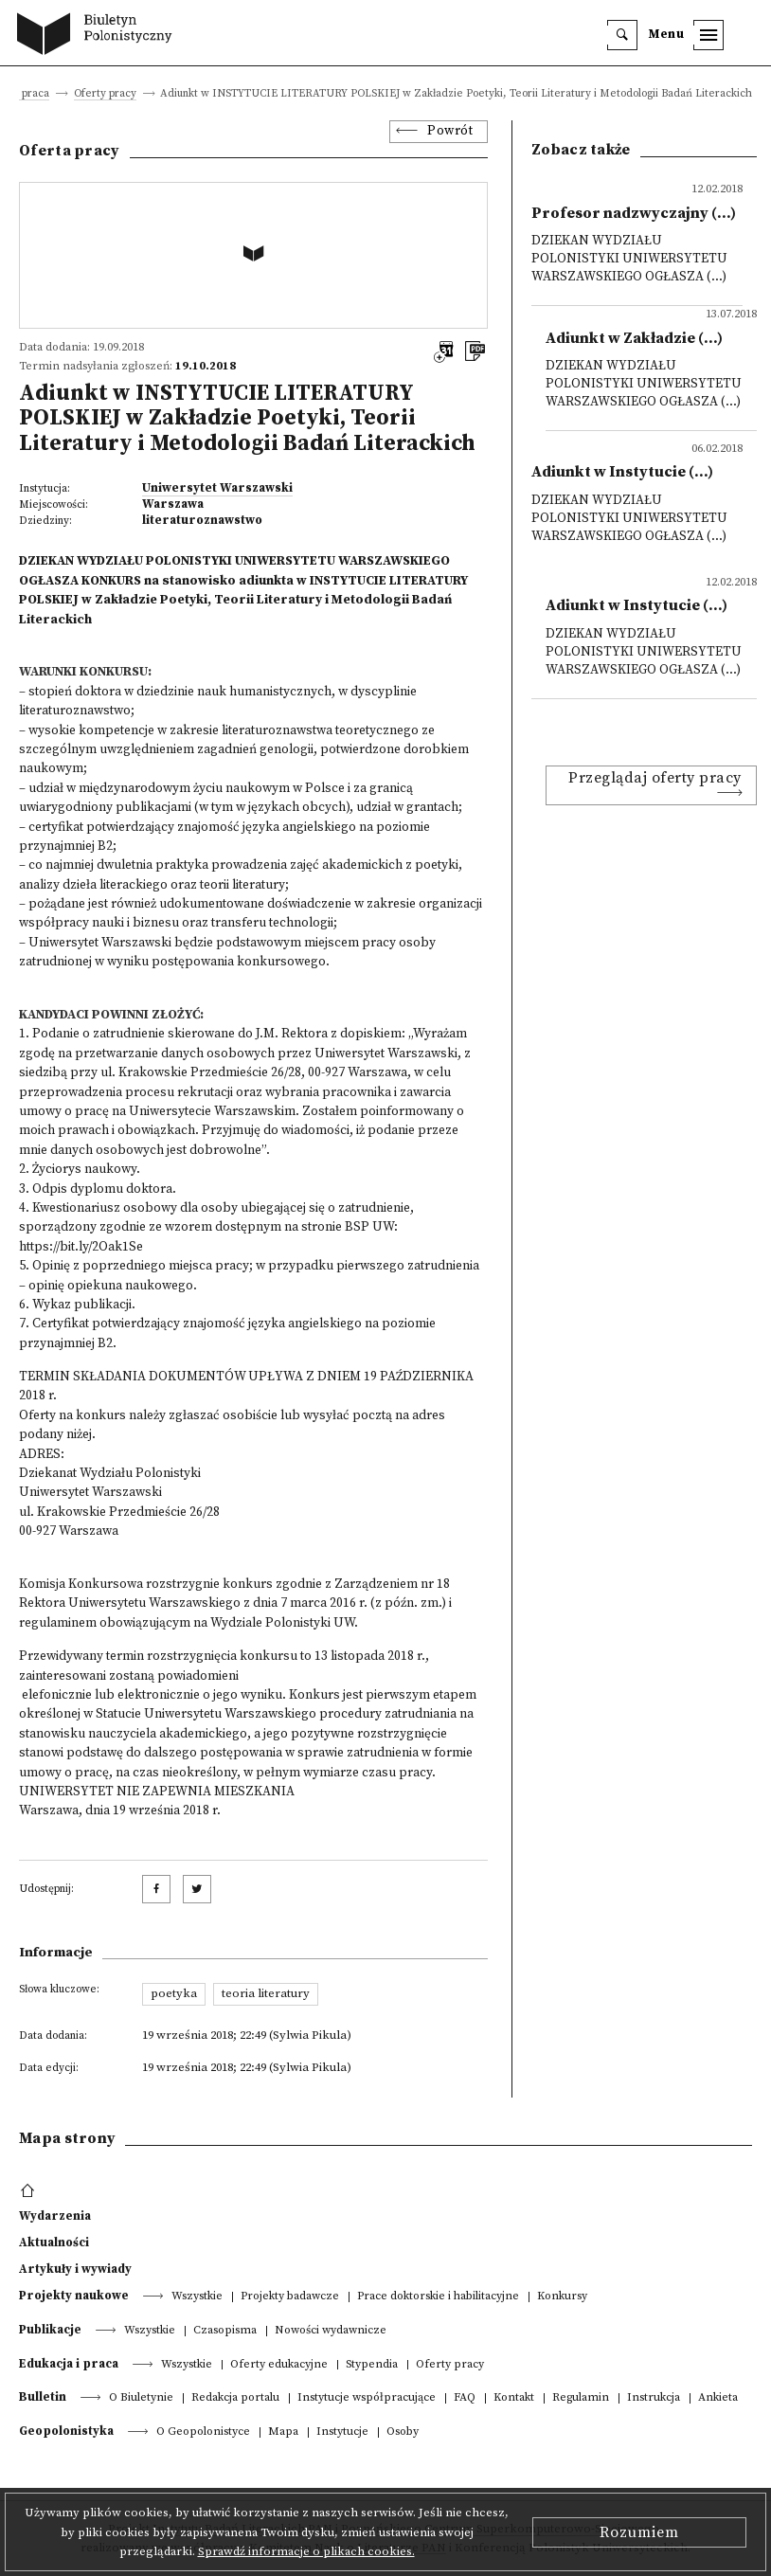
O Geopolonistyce (203, 2432)
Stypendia (372, 2365)
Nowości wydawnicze (330, 2331)
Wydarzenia (55, 2216)
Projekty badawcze (290, 2297)
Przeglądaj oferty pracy (655, 777)
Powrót (450, 131)
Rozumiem (639, 2532)
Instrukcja (653, 2398)
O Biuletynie (141, 2398)
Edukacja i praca (68, 2363)
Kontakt (513, 2398)
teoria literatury (266, 1993)
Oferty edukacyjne (279, 2365)
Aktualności (54, 2242)
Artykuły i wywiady (75, 2269)
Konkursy (562, 2297)
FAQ (464, 2398)
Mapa (283, 2432)
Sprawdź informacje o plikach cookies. (306, 2551)
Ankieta (718, 2398)
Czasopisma (225, 2331)
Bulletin (42, 2397)
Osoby (402, 2432)
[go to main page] (99, 36)
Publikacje (50, 2329)
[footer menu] (30, 2191)
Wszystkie (197, 2297)
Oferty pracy (105, 94)
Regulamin (580, 2398)
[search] (622, 35)
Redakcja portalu (235, 2398)
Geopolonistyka (66, 2431)
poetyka (174, 1993)
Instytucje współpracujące (366, 2398)
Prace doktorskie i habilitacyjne (438, 2297)
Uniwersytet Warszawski (217, 487)
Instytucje (342, 2432)
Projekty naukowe (74, 2295)
